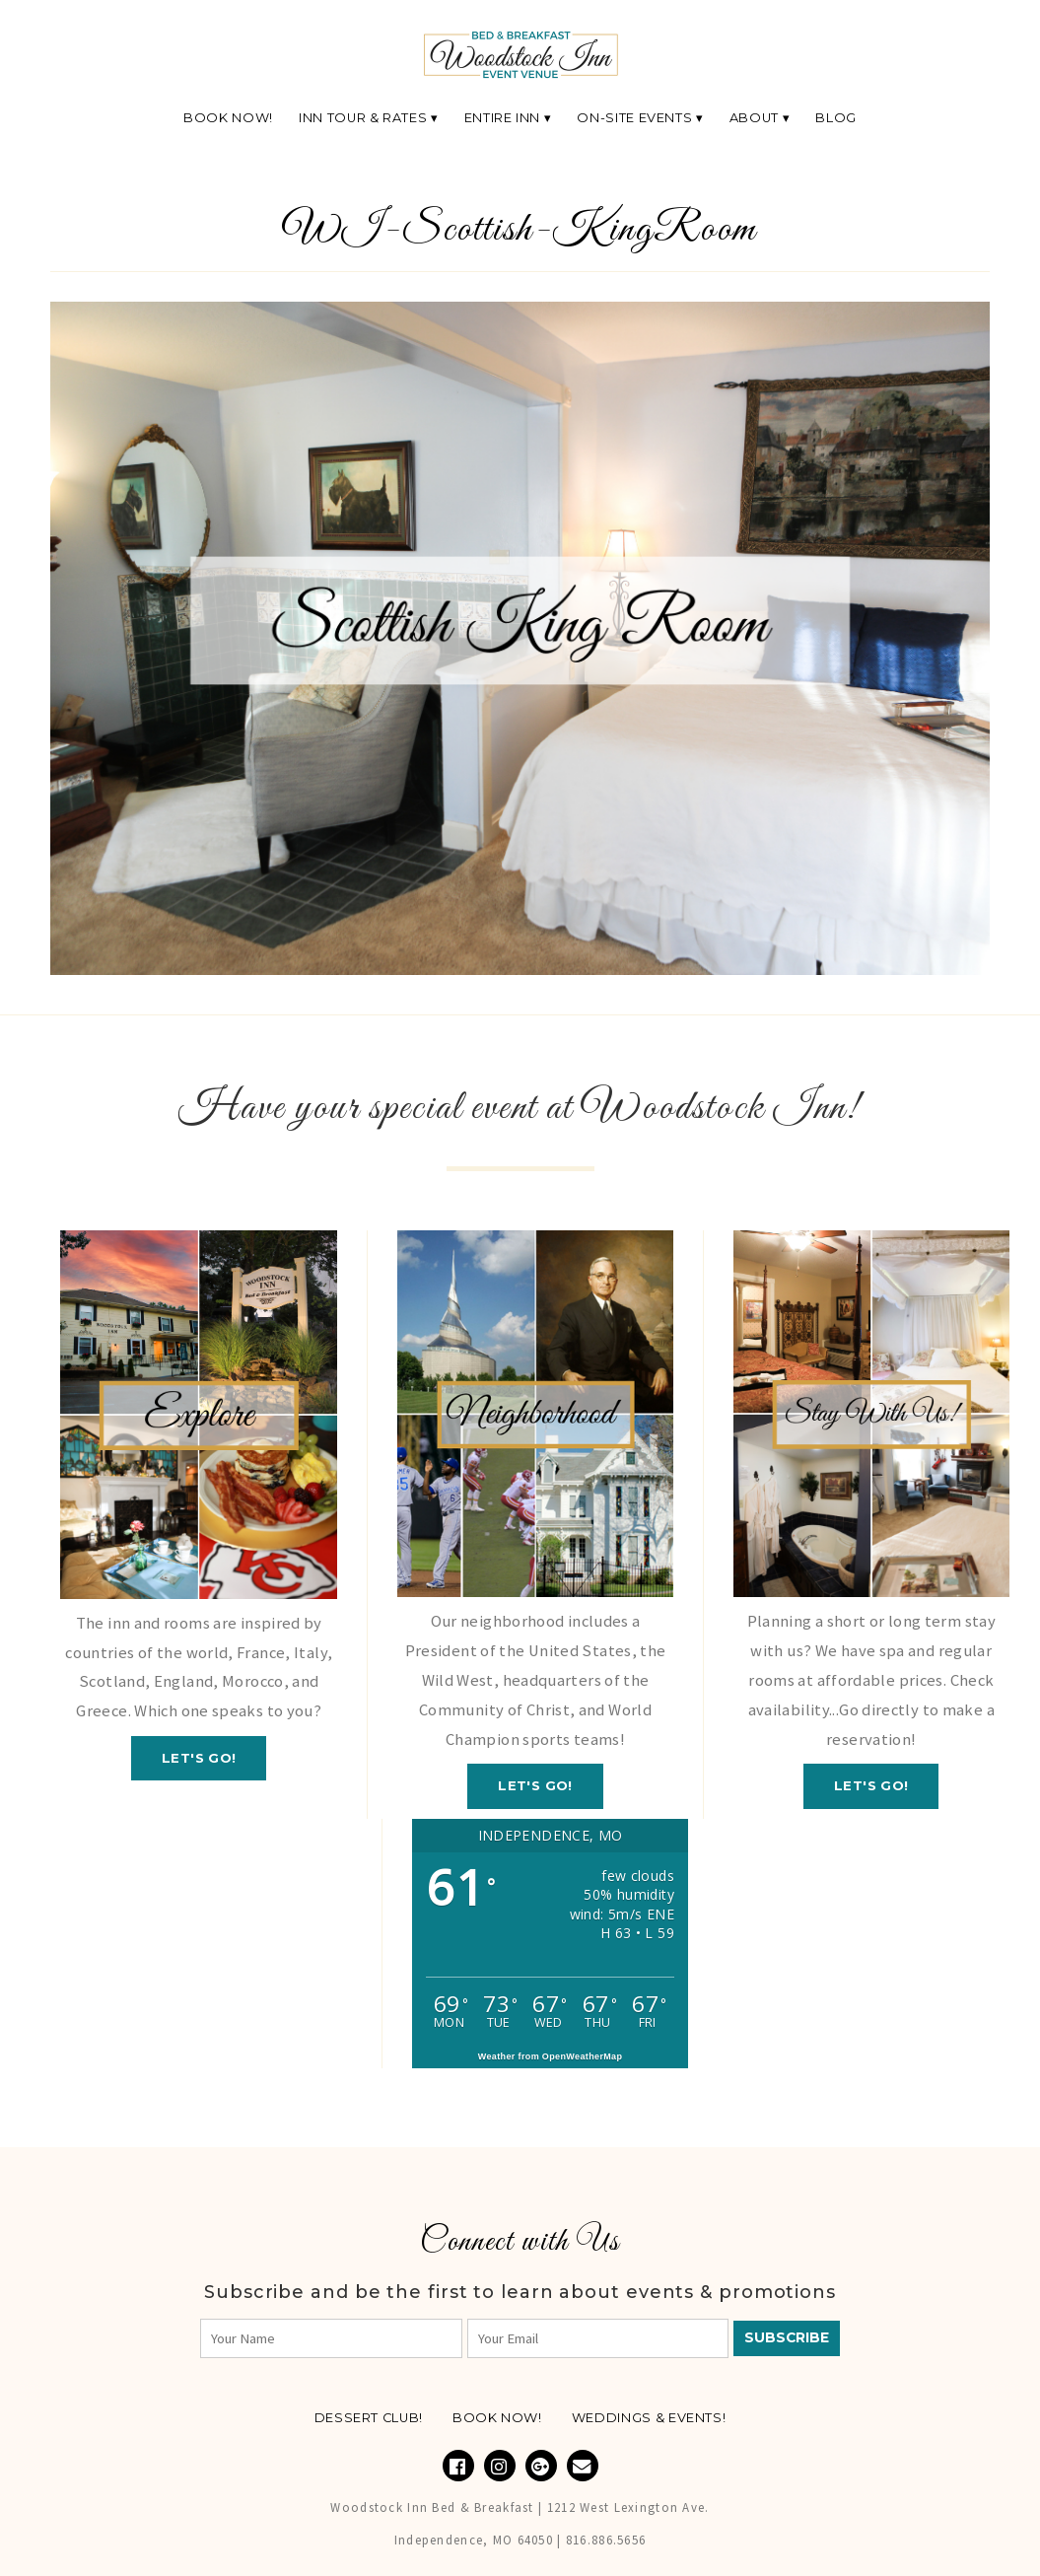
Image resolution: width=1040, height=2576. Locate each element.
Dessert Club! (368, 2417)
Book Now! (228, 117)
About (754, 117)
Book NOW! (497, 2417)
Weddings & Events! (649, 2417)
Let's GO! (199, 1758)
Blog (836, 117)
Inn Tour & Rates (363, 117)
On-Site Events (634, 117)
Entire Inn (502, 117)
